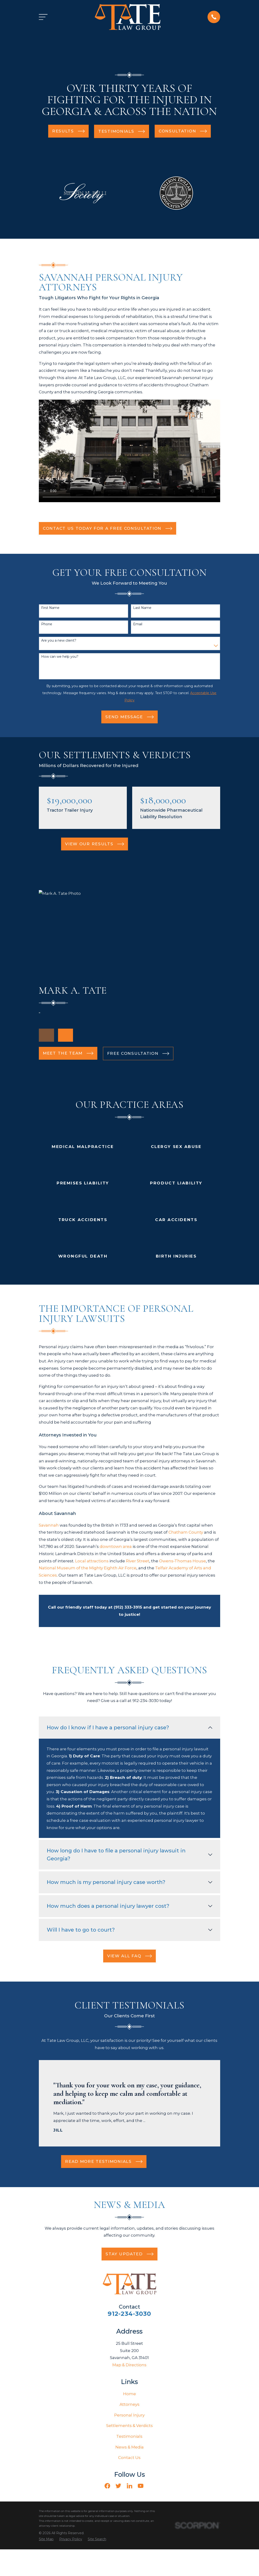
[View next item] (135, 222)
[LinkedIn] (129, 2486)
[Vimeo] (151, 2486)
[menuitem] (46, 2540)
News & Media (129, 2447)
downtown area (116, 1546)
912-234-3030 (129, 2314)
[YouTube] (140, 2486)
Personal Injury (129, 2415)
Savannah (49, 1525)
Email (137, 624)
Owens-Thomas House (182, 1561)
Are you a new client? (58, 641)
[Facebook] (107, 2486)
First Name (50, 608)
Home (129, 2394)
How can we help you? (59, 657)
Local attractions (92, 1561)
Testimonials (129, 2437)
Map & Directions (129, 2365)
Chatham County (185, 1532)
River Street (137, 1561)
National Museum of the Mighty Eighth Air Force (87, 1568)
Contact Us (129, 2458)
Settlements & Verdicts (129, 2426)
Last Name (142, 608)
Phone (46, 624)
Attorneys (129, 2405)
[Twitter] (118, 2486)
